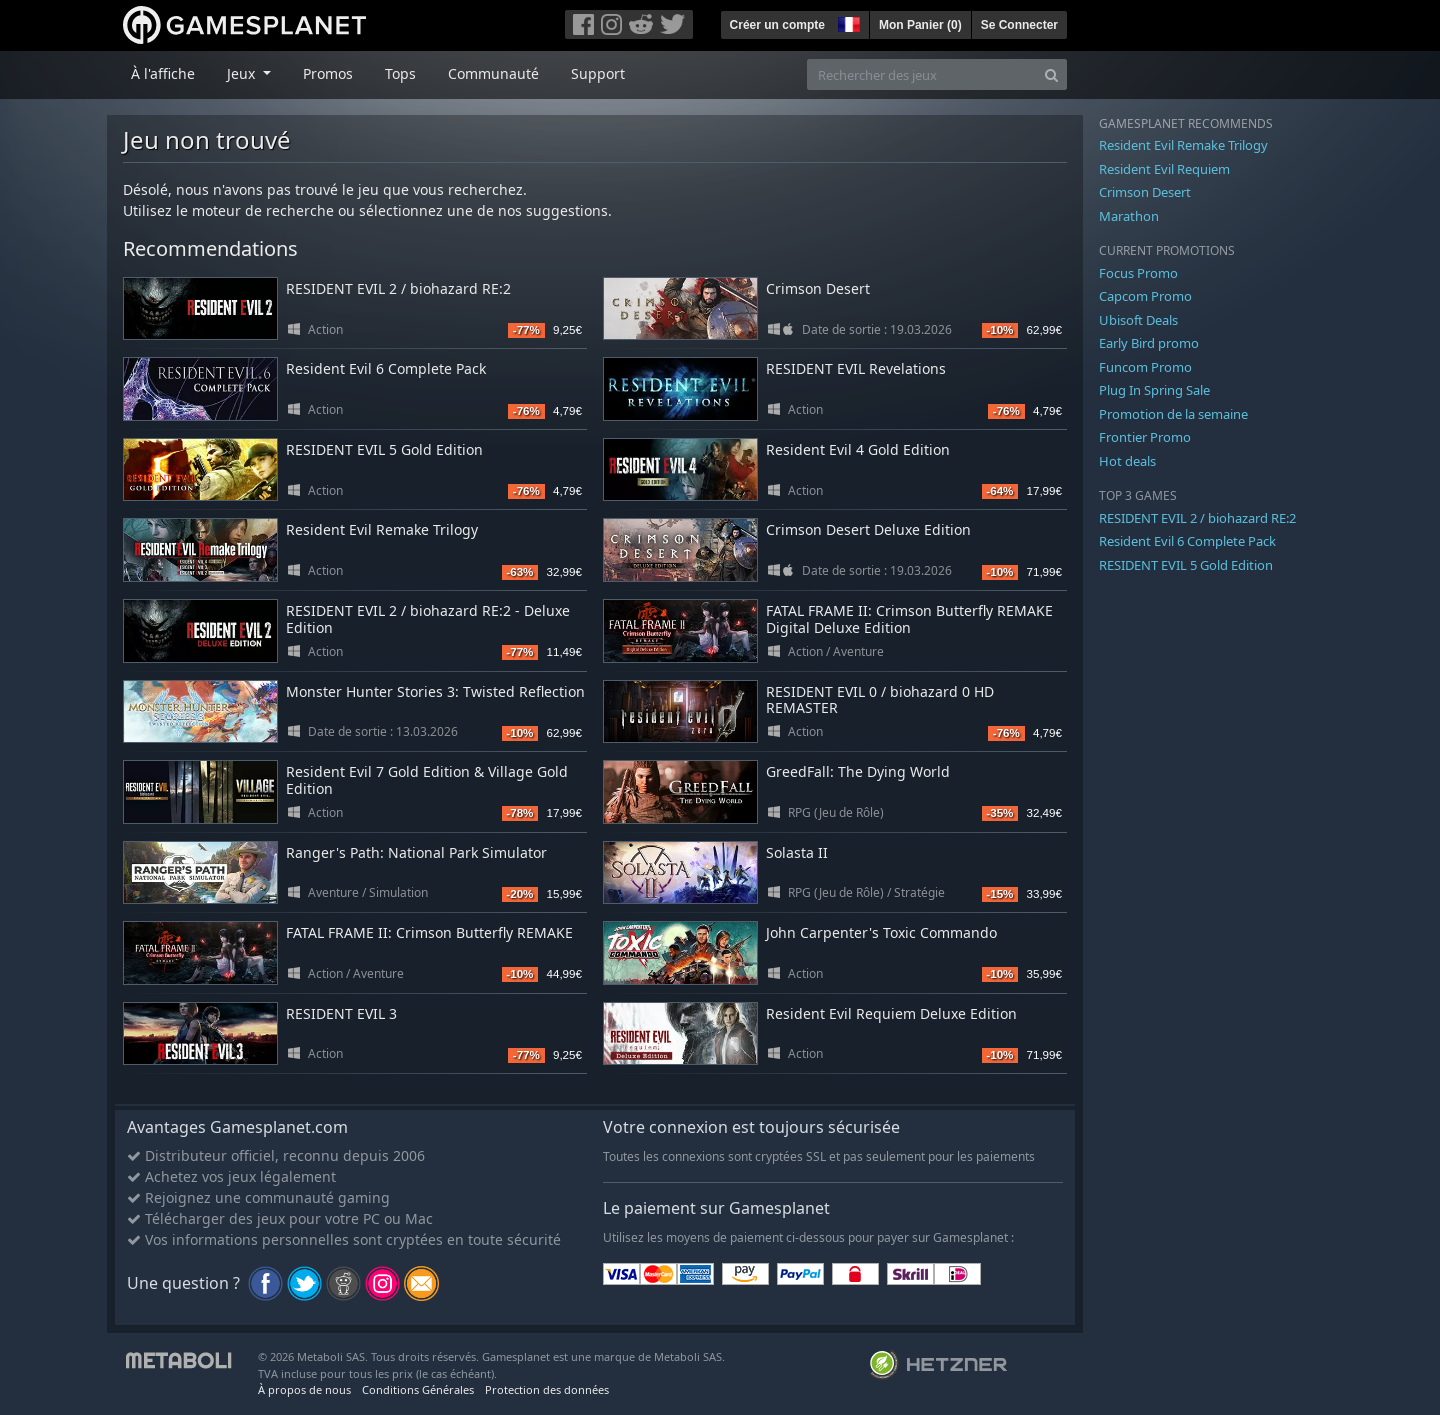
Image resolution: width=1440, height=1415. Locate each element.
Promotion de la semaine (1173, 414)
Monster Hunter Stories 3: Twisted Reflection (435, 691)
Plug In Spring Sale (1154, 390)
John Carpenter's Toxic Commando (881, 932)
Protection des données (547, 1389)
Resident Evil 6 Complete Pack (386, 368)
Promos (328, 73)
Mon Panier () (920, 25)
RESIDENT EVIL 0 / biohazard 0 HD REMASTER (880, 700)
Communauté (493, 73)
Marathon (1129, 216)
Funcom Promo (1145, 367)
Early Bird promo (1149, 343)
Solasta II (797, 852)
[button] (847, 22)
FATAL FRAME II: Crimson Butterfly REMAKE (429, 932)
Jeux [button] (243, 73)
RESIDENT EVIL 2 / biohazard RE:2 (398, 288)
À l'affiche (163, 73)
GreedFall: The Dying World (858, 771)
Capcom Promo (1145, 296)
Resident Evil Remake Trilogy (382, 529)
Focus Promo (1138, 273)
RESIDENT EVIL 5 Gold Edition (384, 449)
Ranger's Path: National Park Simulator (416, 852)
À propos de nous (304, 1389)
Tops (400, 73)
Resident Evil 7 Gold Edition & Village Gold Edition (427, 780)
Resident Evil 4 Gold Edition (858, 449)
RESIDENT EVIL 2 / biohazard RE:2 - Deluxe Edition (428, 619)
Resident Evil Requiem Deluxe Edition (891, 1013)
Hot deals (1127, 461)
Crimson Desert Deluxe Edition (868, 529)
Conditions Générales (418, 1389)
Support (598, 73)
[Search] (1051, 74)
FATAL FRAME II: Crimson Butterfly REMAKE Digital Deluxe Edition (909, 619)
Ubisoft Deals (1138, 320)
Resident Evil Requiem (1164, 169)
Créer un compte (777, 25)
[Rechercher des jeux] (922, 74)
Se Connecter (1019, 25)
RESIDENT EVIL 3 (341, 1013)
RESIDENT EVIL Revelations (856, 368)
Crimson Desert (818, 288)
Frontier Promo (1145, 437)
